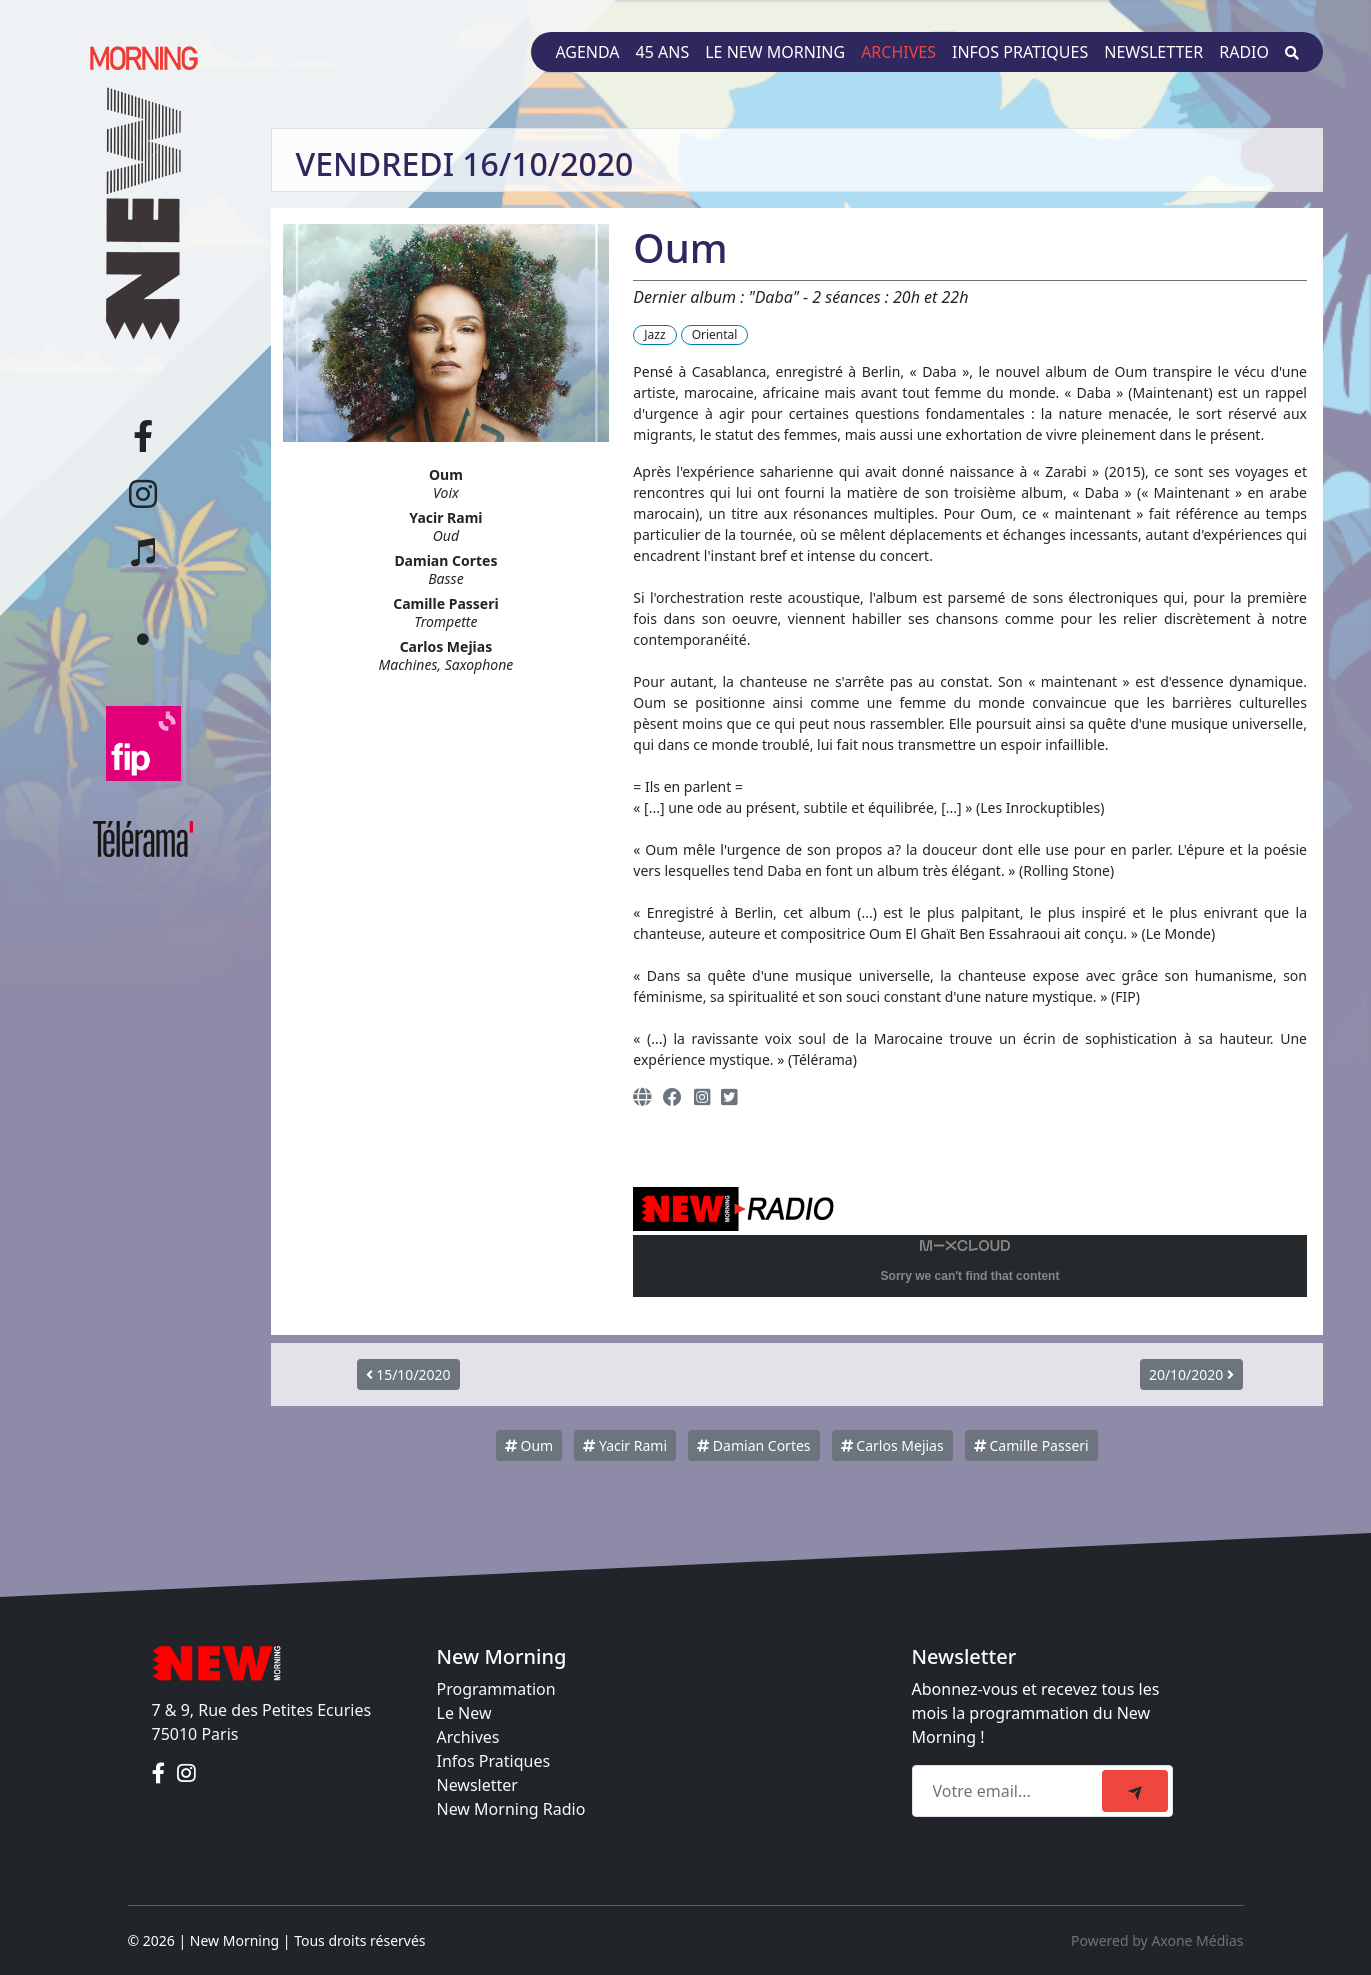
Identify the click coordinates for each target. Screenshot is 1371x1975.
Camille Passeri (1031, 1445)
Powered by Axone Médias (1157, 1940)
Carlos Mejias (892, 1445)
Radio (1244, 52)
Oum (529, 1445)
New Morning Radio (511, 1809)
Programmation (496, 1689)
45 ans (663, 52)
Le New (464, 1713)
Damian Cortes (753, 1445)
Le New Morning (775, 52)
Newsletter (1153, 52)
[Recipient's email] (1010, 1791)
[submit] (1135, 1791)
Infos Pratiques (494, 1761)
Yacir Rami (625, 1445)
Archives (898, 52)
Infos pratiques (1020, 52)
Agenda (587, 52)
